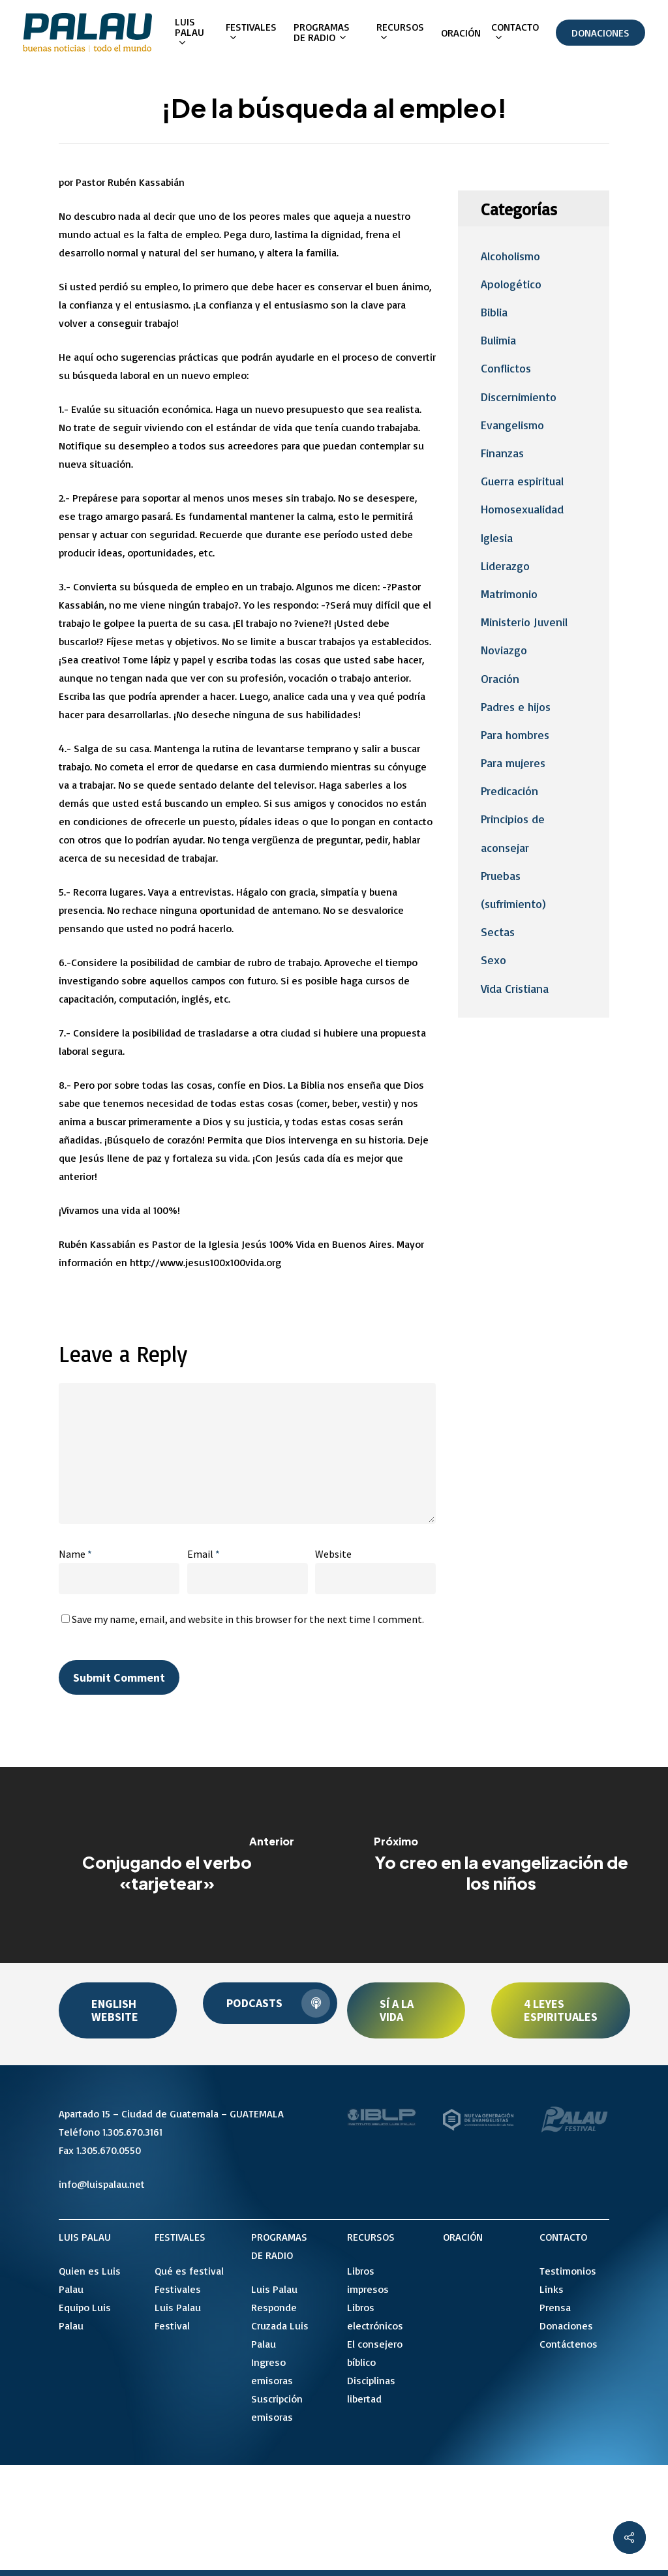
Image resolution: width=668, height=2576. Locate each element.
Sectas (498, 931)
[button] (118, 2010)
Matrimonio (509, 593)
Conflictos (506, 368)
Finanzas (502, 453)
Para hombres (515, 734)
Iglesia (497, 537)
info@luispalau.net (102, 2183)
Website (333, 1553)
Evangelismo (512, 424)
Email (203, 1553)
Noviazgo (504, 650)
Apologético (511, 284)
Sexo (493, 959)
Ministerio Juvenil (524, 621)
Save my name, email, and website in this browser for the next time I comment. (248, 1619)
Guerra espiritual (522, 481)
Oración (500, 678)
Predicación (509, 790)
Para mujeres (513, 762)
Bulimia (498, 340)
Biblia (494, 312)
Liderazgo (505, 565)
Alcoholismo (510, 256)
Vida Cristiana (515, 988)
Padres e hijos (516, 706)
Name (75, 1553)
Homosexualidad (522, 509)
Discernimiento (518, 396)
